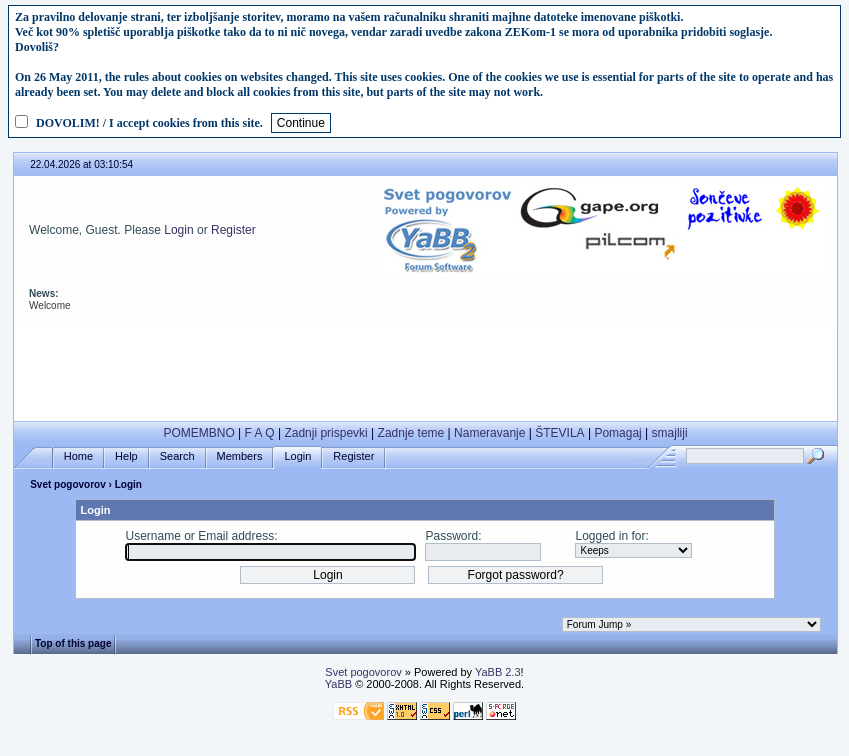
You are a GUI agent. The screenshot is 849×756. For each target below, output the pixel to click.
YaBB (338, 684)
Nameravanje (489, 433)
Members (240, 456)
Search (177, 456)
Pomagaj (617, 433)
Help (126, 456)
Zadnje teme (411, 433)
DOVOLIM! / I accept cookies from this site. (149, 123)
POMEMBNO (198, 433)
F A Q (260, 433)
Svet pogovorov (68, 484)
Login (178, 230)
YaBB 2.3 (498, 672)
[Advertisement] (425, 367)
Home (78, 456)
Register (233, 230)
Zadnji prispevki (325, 433)
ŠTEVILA (559, 433)
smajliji (670, 433)
